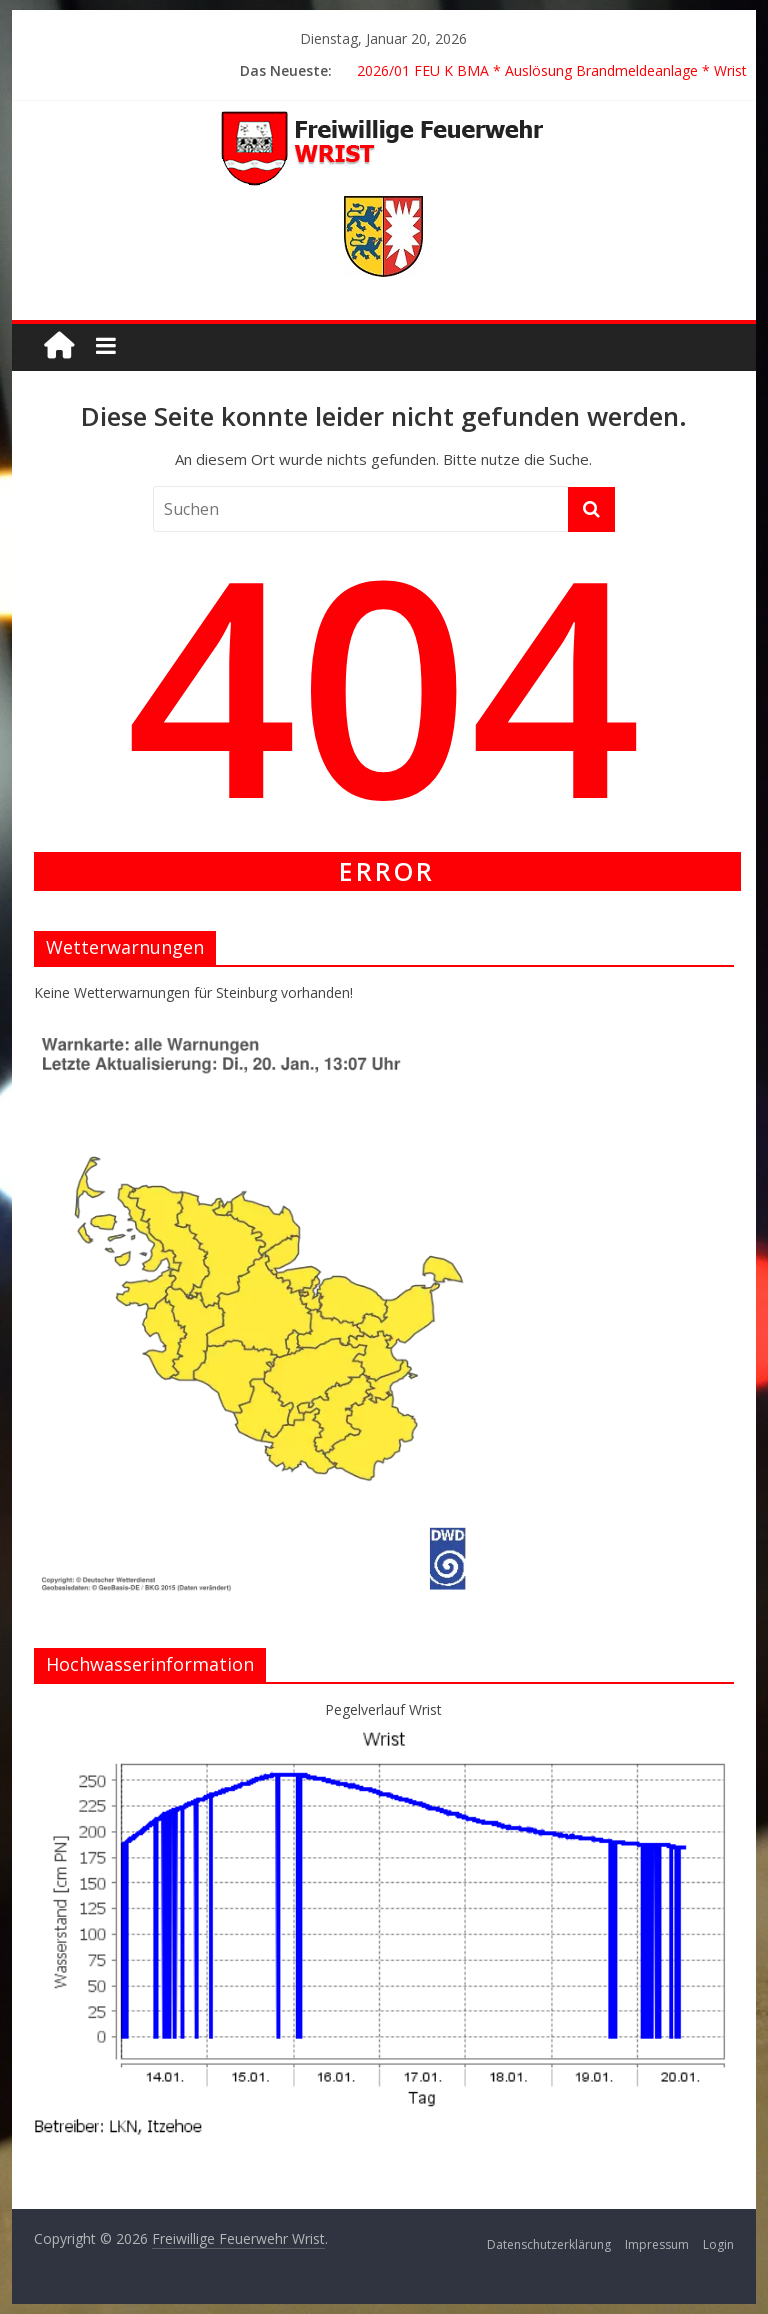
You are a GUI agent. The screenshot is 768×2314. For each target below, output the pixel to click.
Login (718, 2244)
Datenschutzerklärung (549, 2244)
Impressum (657, 2244)
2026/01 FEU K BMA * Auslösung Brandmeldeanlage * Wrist (552, 70)
